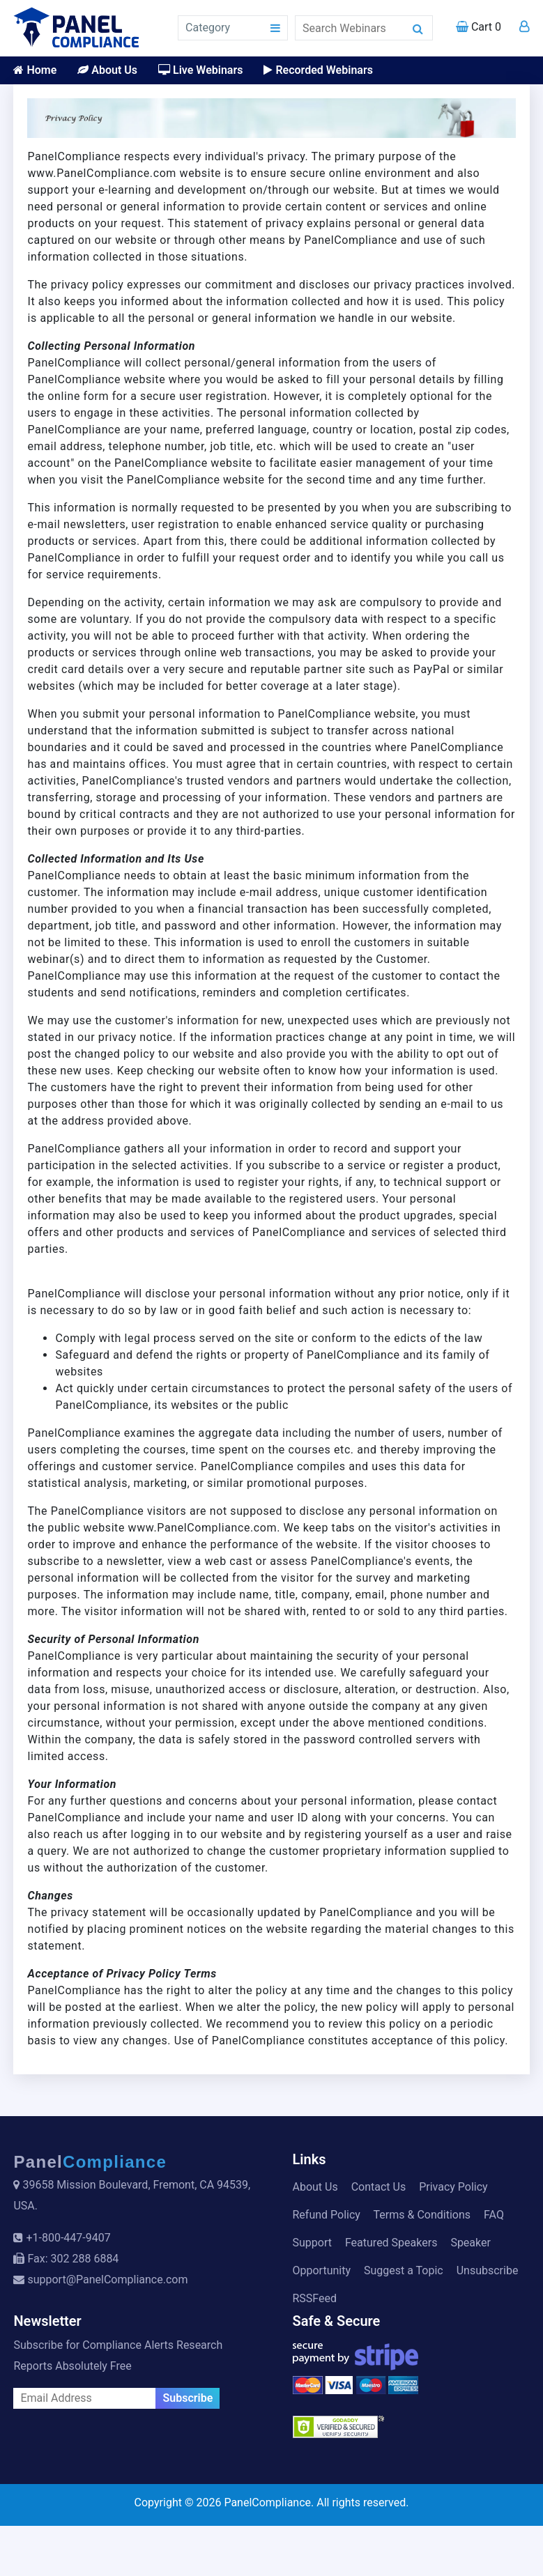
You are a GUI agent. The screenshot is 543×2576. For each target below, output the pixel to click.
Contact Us (378, 2186)
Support (312, 2242)
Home (34, 70)
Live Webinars (200, 70)
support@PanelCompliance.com (107, 2279)
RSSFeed (315, 2298)
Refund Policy (326, 2214)
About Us (107, 70)
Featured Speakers (391, 2242)
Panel (90, 2161)
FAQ (494, 2214)
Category (207, 27)
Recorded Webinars (317, 70)
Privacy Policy (453, 2186)
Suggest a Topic (403, 2270)
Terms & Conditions (422, 2214)
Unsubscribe (488, 2270)
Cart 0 (478, 26)
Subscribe (187, 2398)
